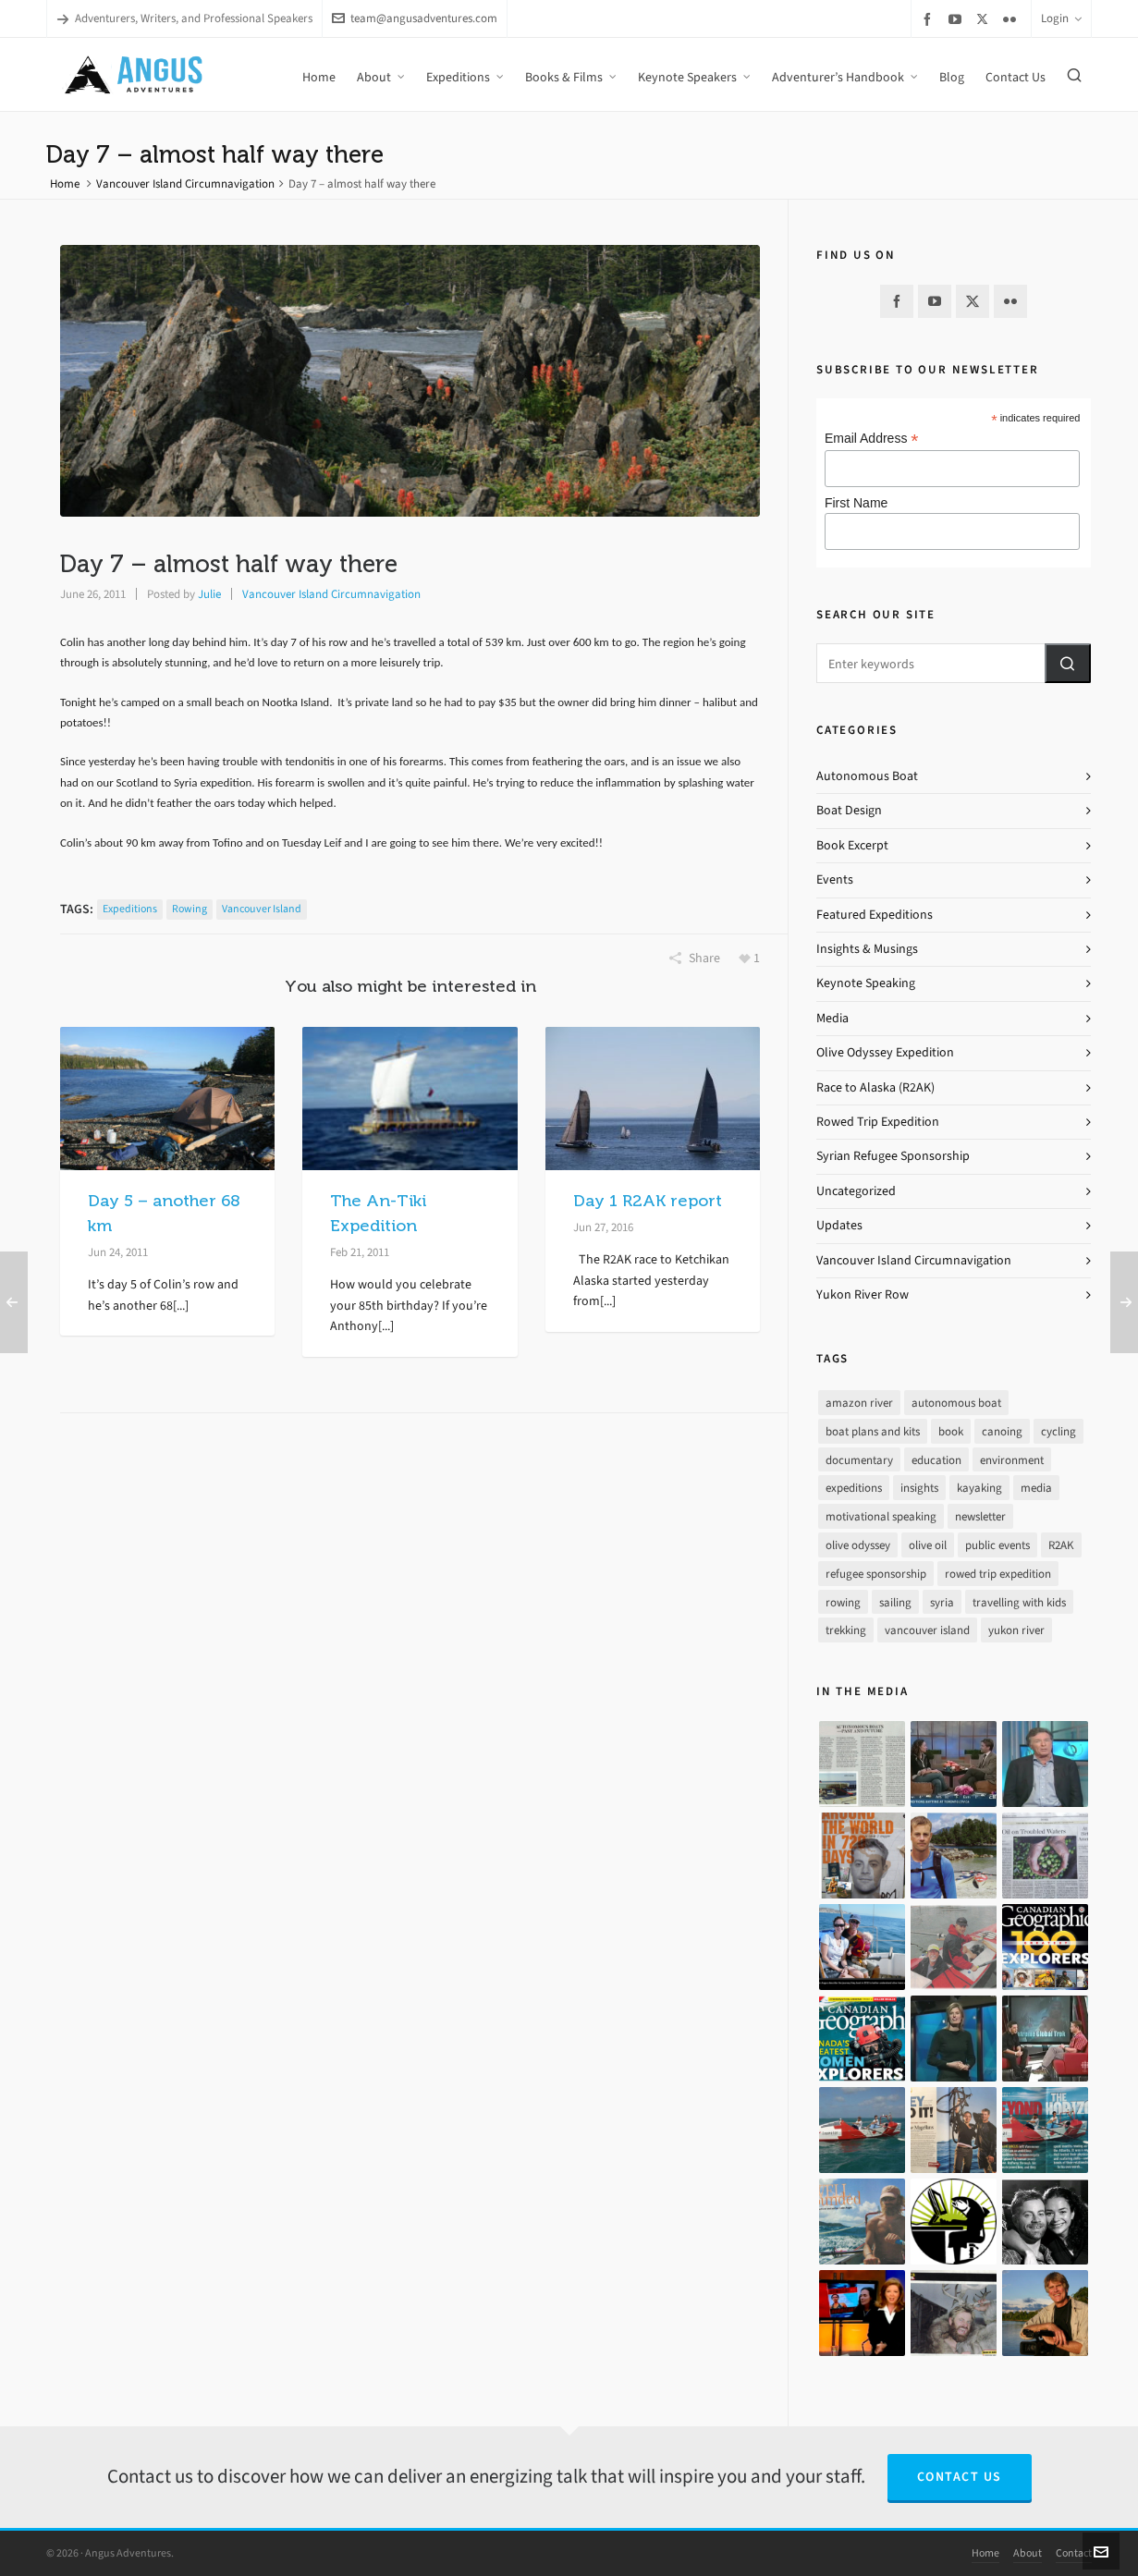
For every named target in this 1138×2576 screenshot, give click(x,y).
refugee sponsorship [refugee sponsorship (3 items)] (876, 1573)
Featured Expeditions (874, 914)
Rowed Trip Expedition (877, 1121)
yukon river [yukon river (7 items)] (1016, 1630)
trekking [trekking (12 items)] (846, 1630)
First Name (856, 502)
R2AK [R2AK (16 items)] (1061, 1545)
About (1027, 2552)
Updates (839, 1225)
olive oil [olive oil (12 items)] (928, 1545)
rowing (189, 908)
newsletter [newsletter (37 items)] (980, 1516)
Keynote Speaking (865, 983)
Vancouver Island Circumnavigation (185, 183)
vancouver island (261, 908)
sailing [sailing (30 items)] (895, 1602)
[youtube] (957, 19)
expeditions (130, 908)
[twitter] (985, 18)
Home (65, 183)
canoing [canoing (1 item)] (1002, 1431)
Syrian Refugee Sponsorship (893, 1156)
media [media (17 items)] (1036, 1488)
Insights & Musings (867, 949)
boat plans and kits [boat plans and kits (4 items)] (873, 1431)
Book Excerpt (852, 845)
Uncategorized (856, 1191)
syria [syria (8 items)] (942, 1602)
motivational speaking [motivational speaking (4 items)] (881, 1516)
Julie (209, 594)
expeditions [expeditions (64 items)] (854, 1488)
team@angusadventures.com (414, 18)
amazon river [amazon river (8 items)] (859, 1402)
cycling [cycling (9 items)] (1058, 1431)
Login (1061, 18)
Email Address (872, 438)
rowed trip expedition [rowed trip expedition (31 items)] (998, 1573)
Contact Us (959, 2476)
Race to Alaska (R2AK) (875, 1087)
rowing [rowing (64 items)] (843, 1602)
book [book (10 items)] (950, 1431)
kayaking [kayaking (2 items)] (979, 1488)
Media (832, 1018)
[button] (1068, 663)
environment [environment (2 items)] (1012, 1460)
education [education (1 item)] (936, 1460)
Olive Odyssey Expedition (885, 1052)
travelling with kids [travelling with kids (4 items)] (1019, 1602)
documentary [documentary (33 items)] (859, 1460)
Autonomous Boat (867, 776)
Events (834, 879)
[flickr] (1012, 19)
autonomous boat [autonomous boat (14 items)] (956, 1402)
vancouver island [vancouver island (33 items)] (927, 1630)
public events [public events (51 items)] (997, 1545)
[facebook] (930, 19)
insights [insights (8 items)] (919, 1488)
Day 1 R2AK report (647, 1200)
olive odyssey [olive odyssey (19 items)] (858, 1545)
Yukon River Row (862, 1294)
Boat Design (849, 810)
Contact (1074, 2552)
